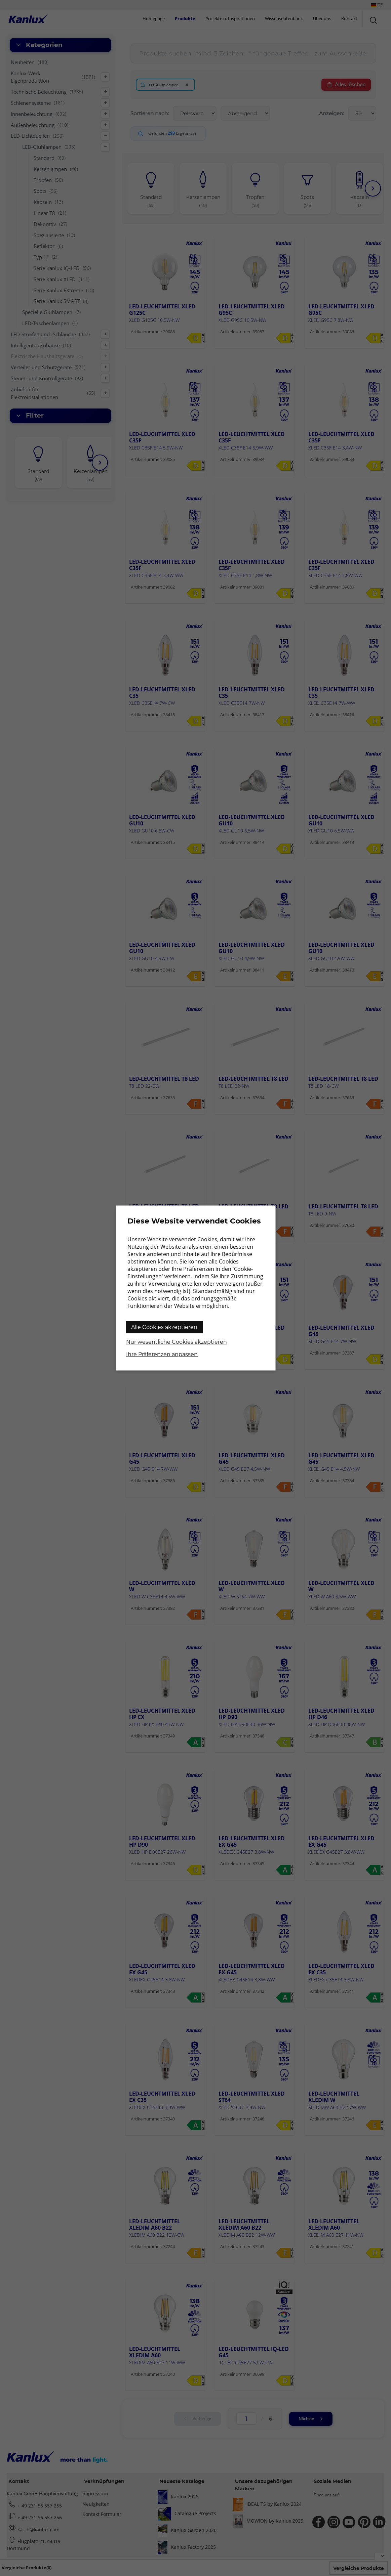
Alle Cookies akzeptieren (164, 1327)
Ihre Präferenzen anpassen (162, 1354)
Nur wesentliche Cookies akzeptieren (176, 1342)
